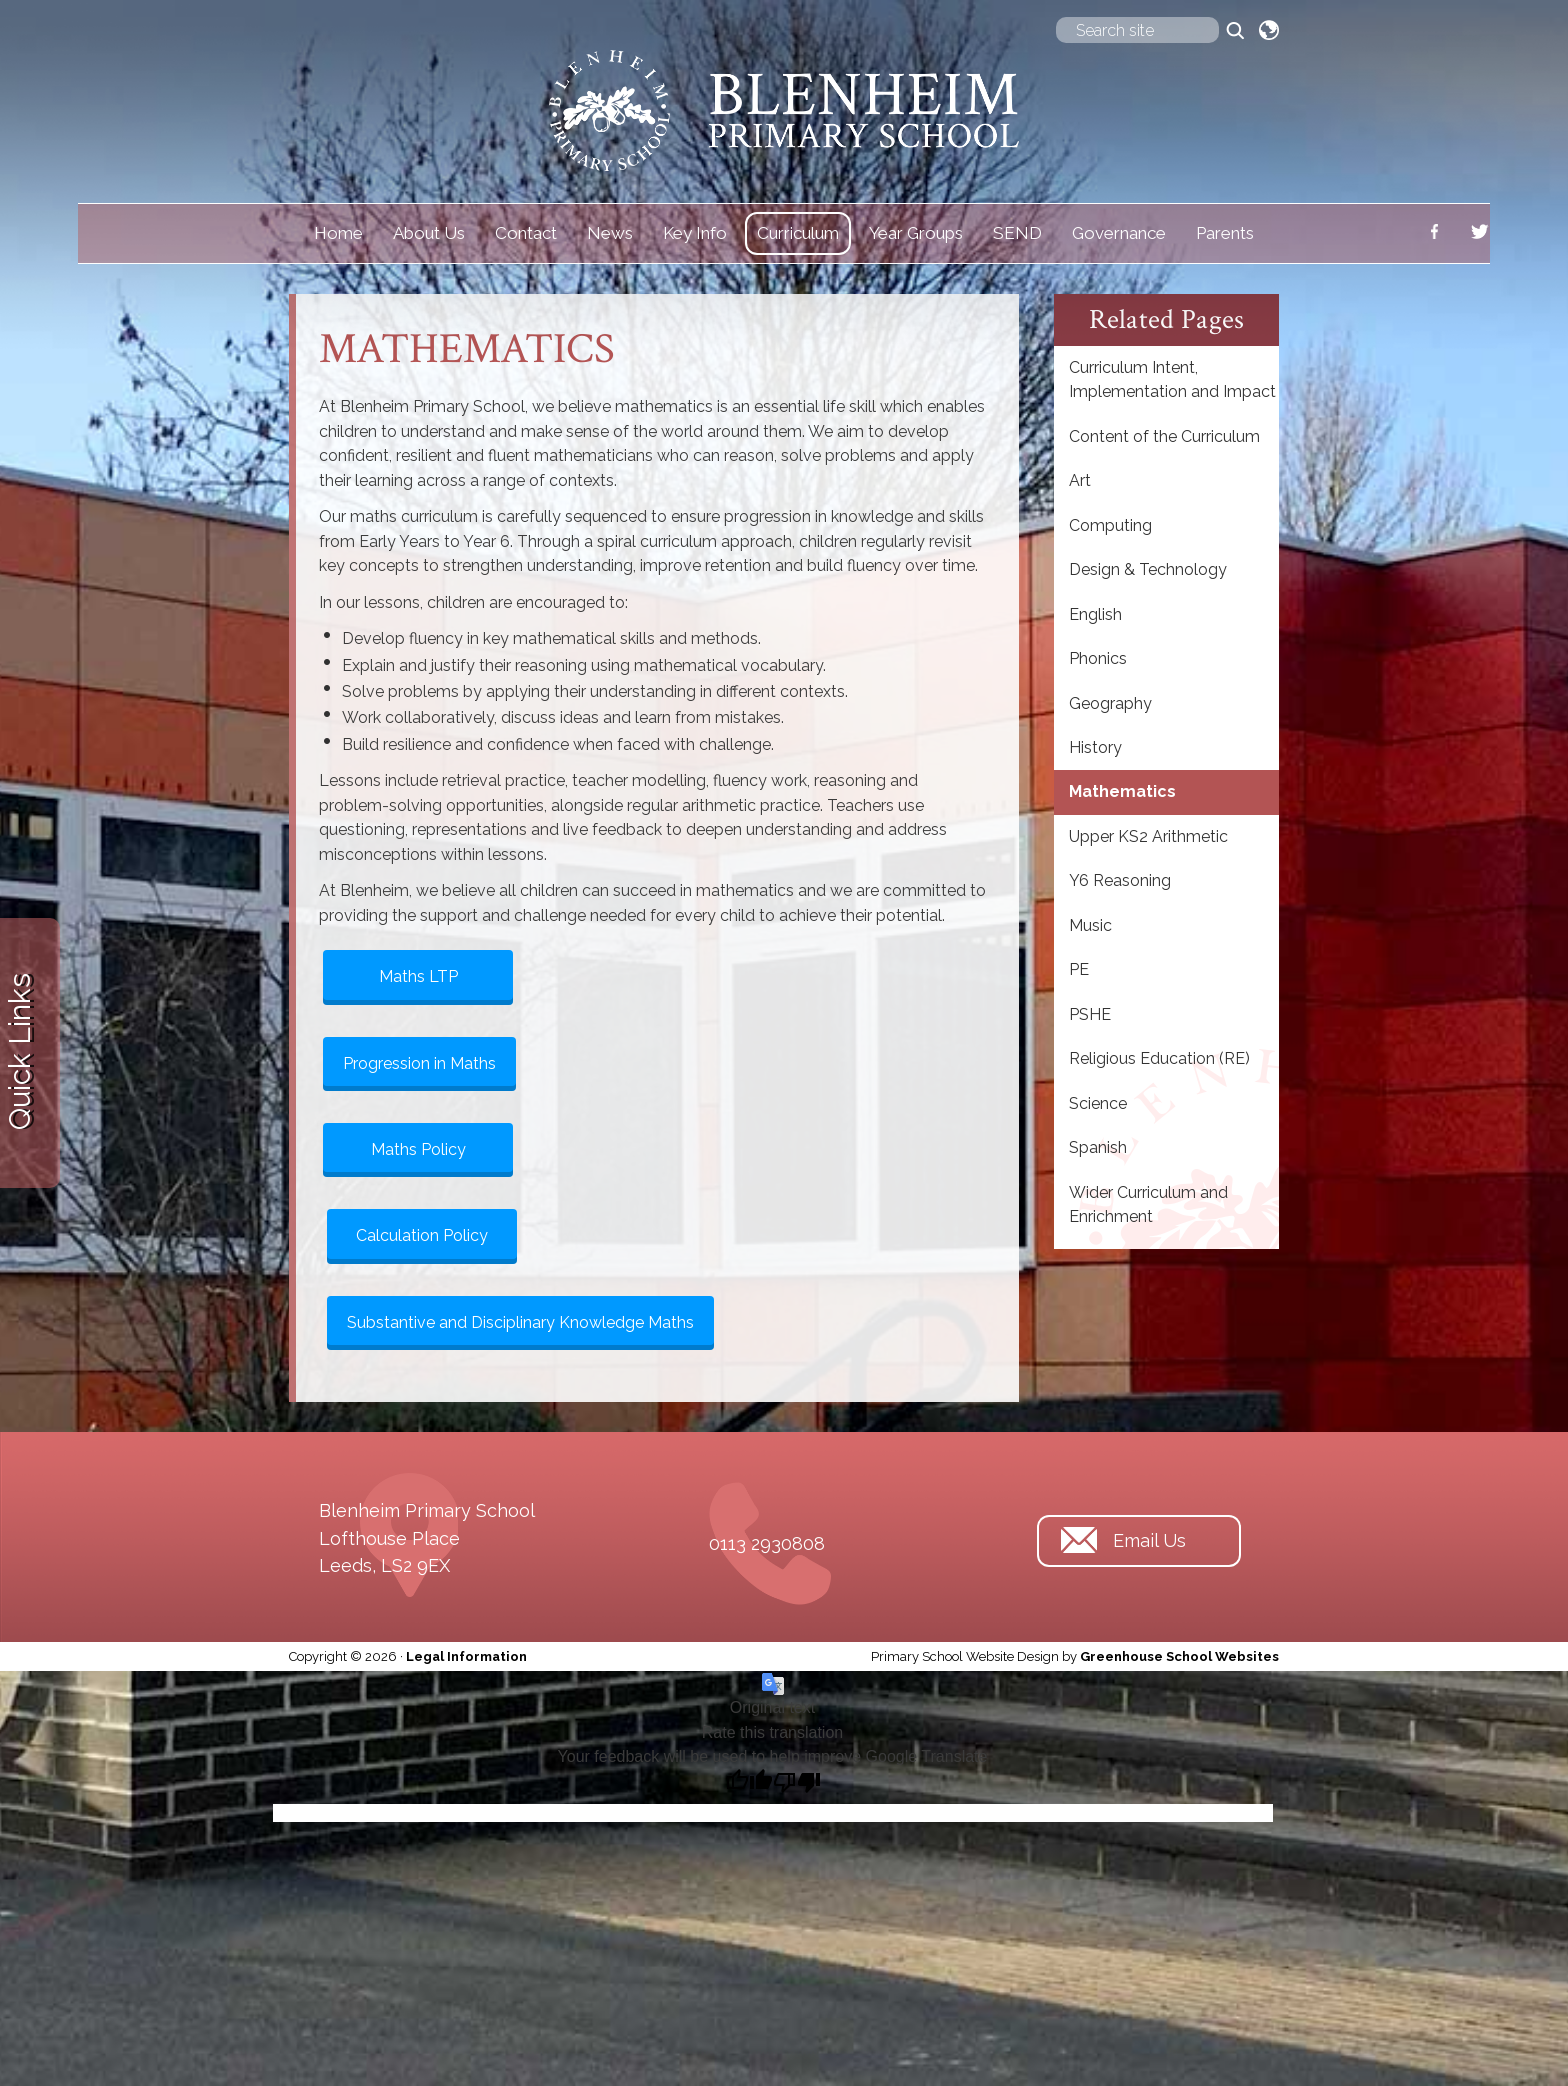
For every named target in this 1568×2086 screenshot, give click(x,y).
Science (1098, 1103)
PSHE (1090, 1014)
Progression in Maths (419, 1063)
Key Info (695, 233)
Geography (1110, 703)
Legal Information (466, 1656)
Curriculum (798, 233)
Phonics (1098, 658)
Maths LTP (418, 976)
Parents (1225, 233)
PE (1079, 969)
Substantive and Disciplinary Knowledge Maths (520, 1322)
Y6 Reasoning (1120, 880)
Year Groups (916, 233)
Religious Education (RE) (1159, 1058)
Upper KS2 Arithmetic (1148, 836)
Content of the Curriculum (1164, 436)
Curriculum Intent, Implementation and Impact (1172, 379)
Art (1080, 480)
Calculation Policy (422, 1235)
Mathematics (1122, 791)
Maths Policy (418, 1149)
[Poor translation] (797, 1783)
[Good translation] (749, 1783)
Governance (1119, 233)
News (610, 233)
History (1095, 747)
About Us (429, 233)
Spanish (1098, 1147)
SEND (1017, 233)
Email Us (1149, 1540)
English (1095, 614)
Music (1090, 925)
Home (338, 233)
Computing (1110, 525)
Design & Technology (1148, 569)
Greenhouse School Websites (1179, 1656)
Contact (526, 233)
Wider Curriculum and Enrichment (1148, 1204)
